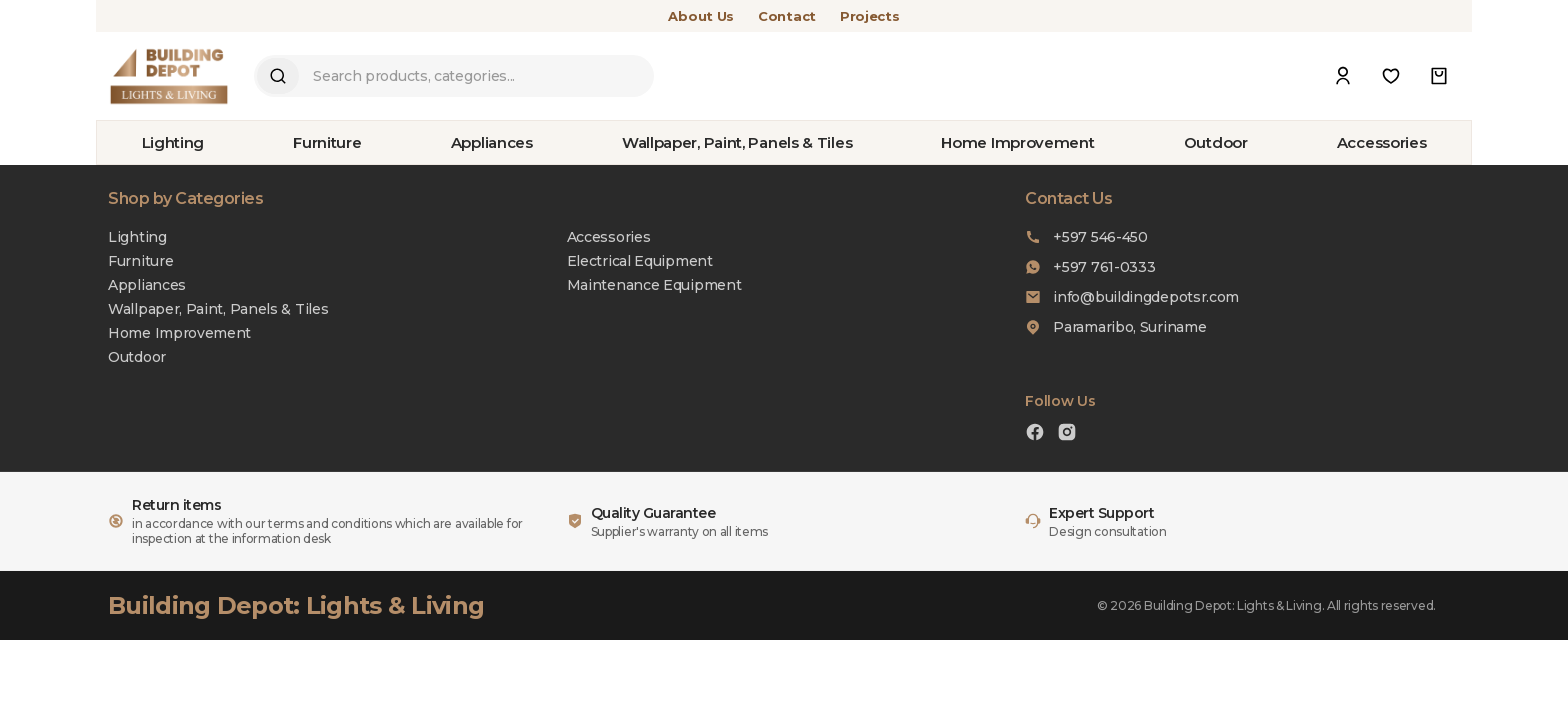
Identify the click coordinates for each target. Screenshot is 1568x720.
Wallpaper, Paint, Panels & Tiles (737, 142)
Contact (787, 16)
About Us (701, 16)
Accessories (1382, 142)
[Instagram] (1067, 434)
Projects (870, 16)
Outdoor (1216, 142)
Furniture (327, 142)
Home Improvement (1017, 142)
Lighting (173, 142)
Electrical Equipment (640, 261)
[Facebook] (1035, 434)
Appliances (492, 142)
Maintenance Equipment (654, 285)
